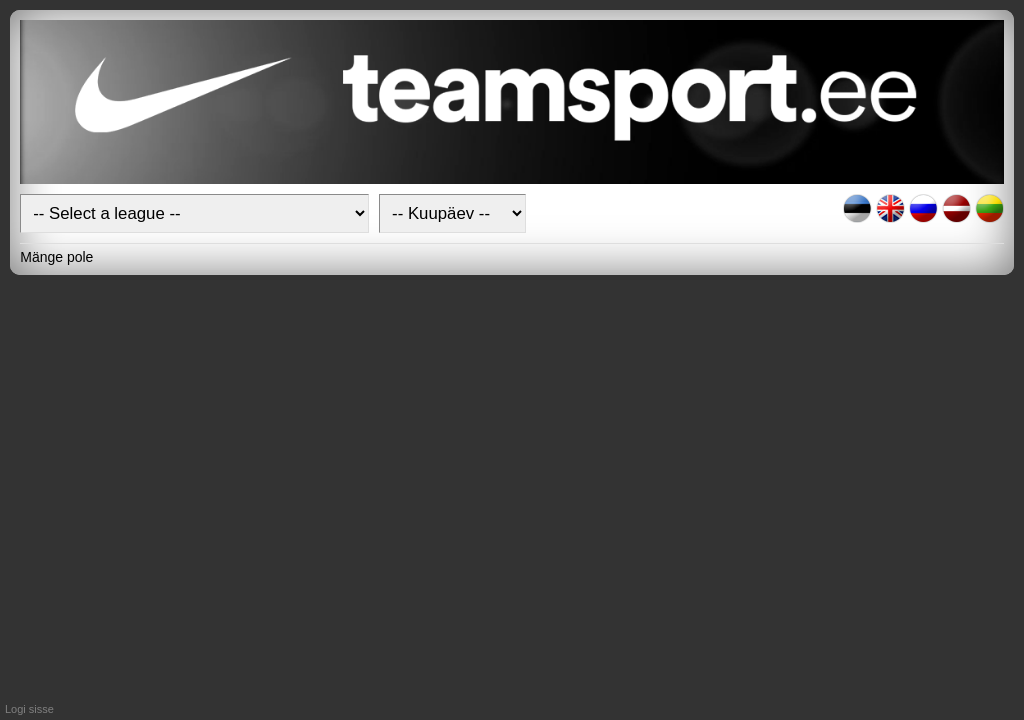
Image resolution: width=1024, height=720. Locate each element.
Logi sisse (29, 709)
